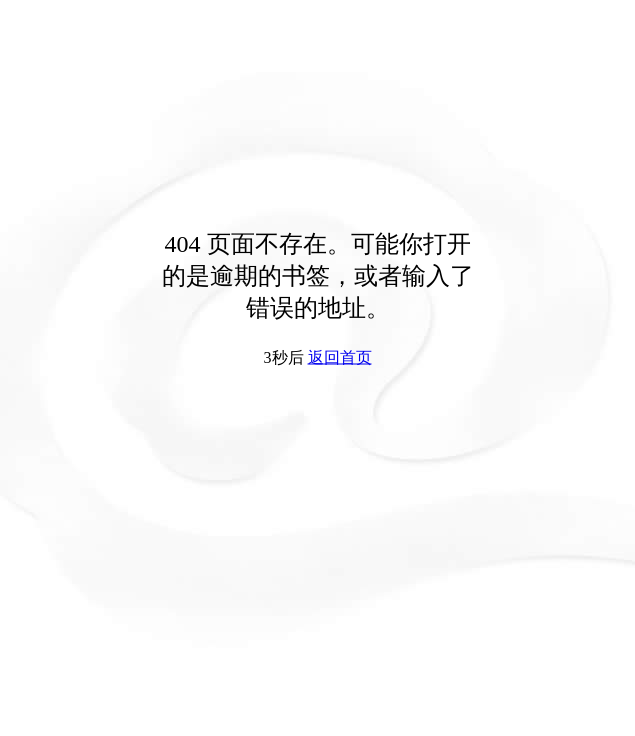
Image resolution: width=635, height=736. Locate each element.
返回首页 (340, 357)
